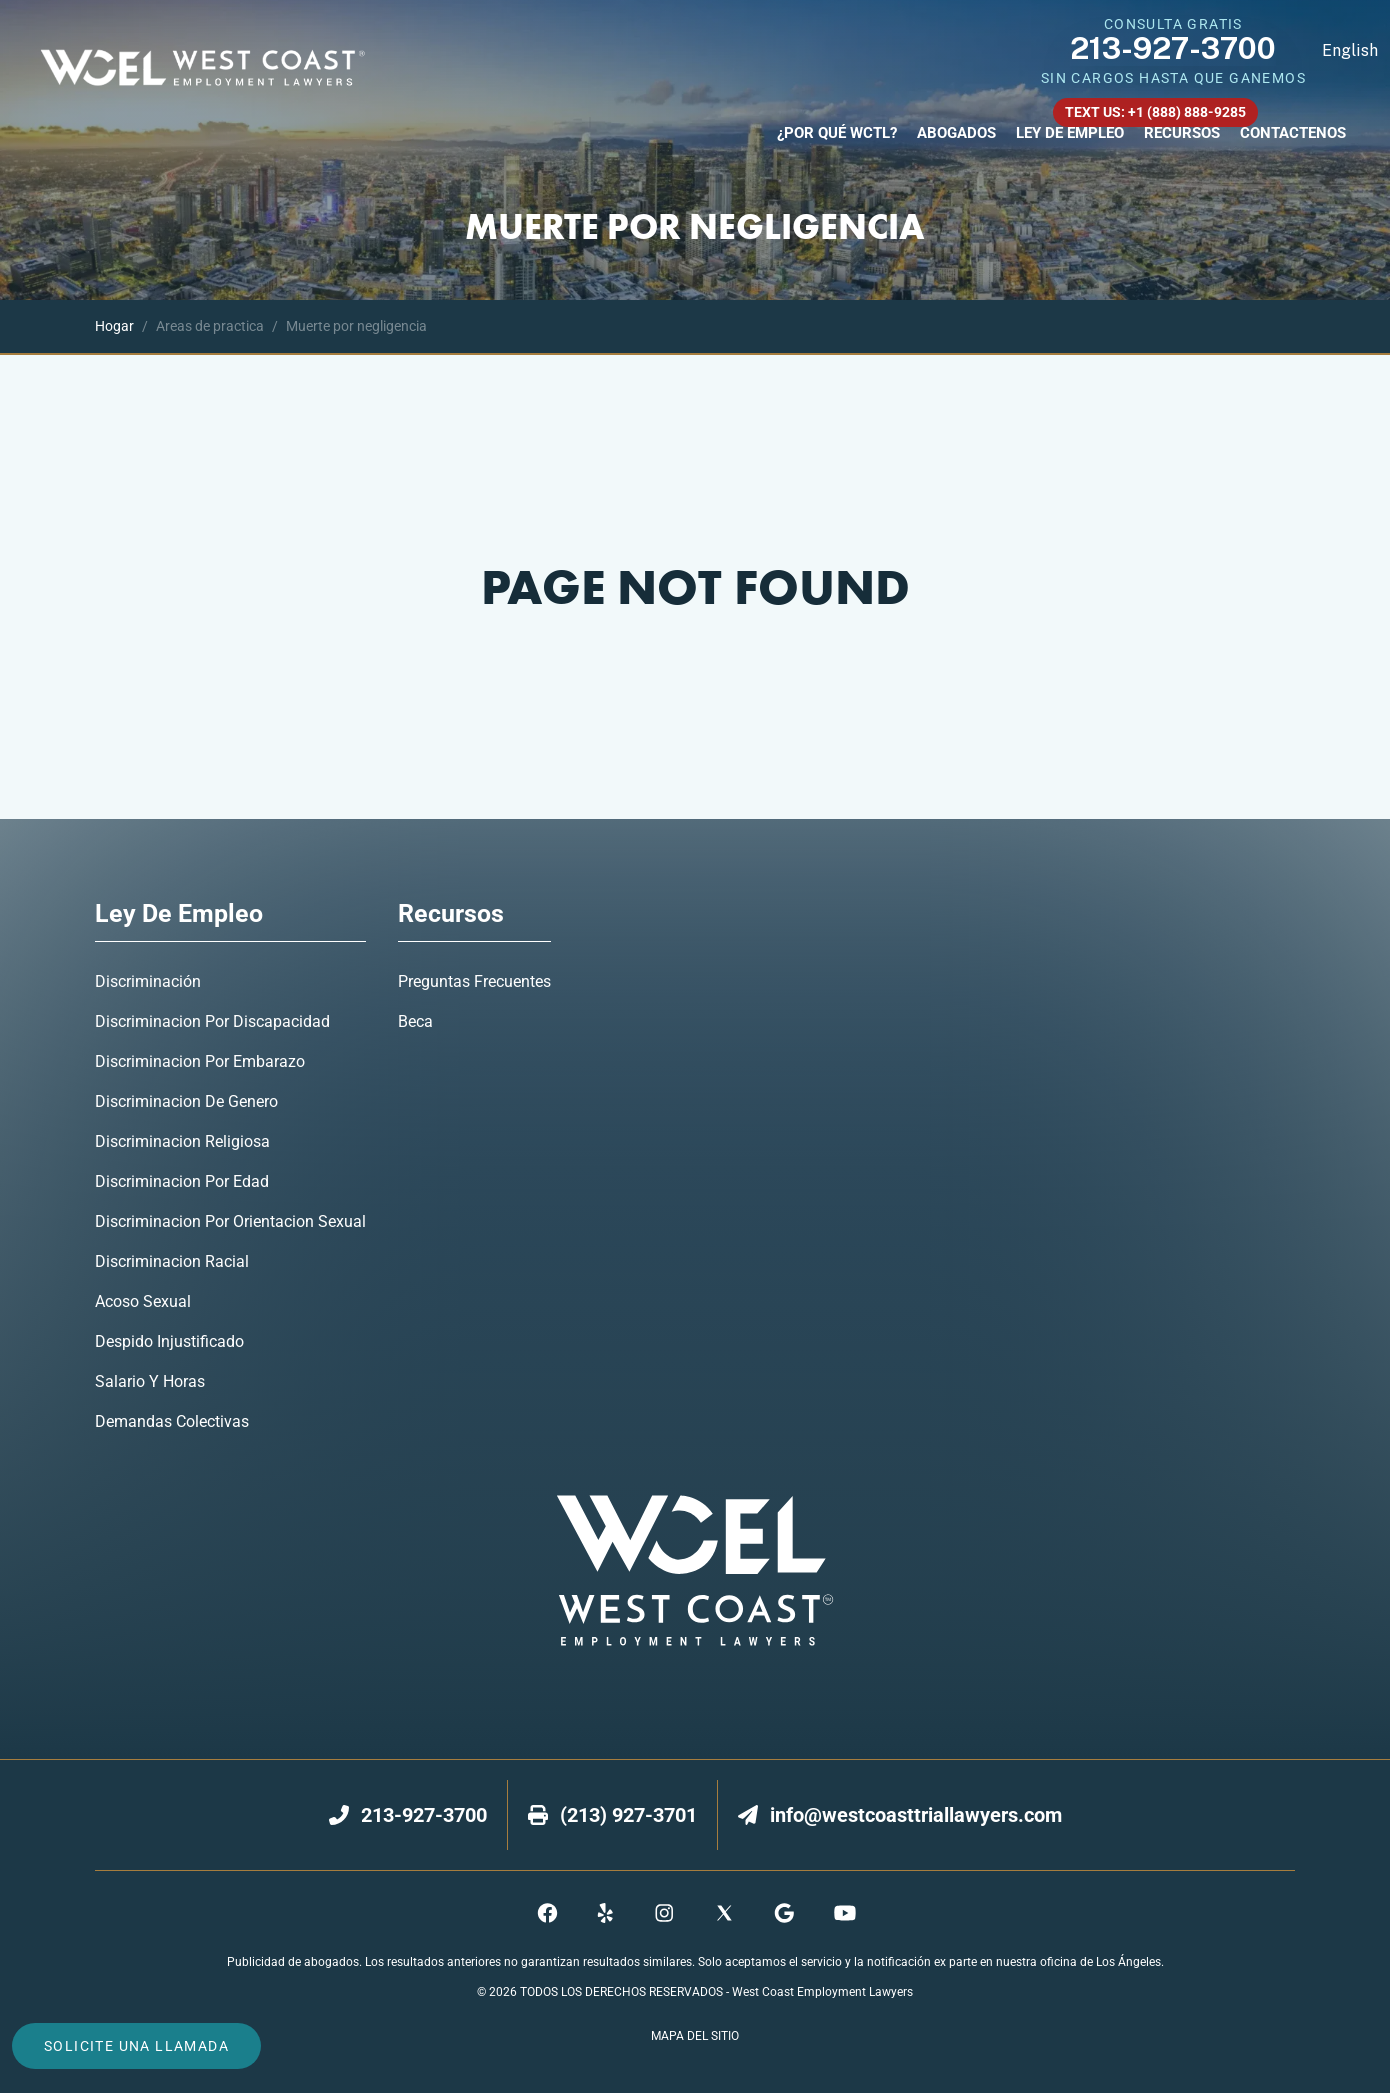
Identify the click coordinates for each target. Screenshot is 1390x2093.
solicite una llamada (136, 2046)
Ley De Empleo (1070, 133)
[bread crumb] (114, 326)
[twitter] (724, 1913)
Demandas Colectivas (172, 1421)
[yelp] (606, 1913)
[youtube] (842, 1913)
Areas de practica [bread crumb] (199, 326)
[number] (424, 1815)
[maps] (783, 1913)
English (1350, 50)
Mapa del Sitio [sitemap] (695, 2036)
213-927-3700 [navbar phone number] (1173, 48)
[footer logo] (695, 1570)
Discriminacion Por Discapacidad (212, 1021)
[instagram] (665, 1913)
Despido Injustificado (169, 1341)
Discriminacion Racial (172, 1261)
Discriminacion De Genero (186, 1101)
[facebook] (547, 1913)
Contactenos (1293, 133)
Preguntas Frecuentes (474, 981)
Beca (415, 1021)
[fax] (628, 1815)
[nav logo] (207, 70)
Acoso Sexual (143, 1301)
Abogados (956, 133)
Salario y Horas (150, 1381)
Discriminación (148, 981)
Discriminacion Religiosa (182, 1141)
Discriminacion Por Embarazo (200, 1061)
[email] (916, 1815)
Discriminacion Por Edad (182, 1181)
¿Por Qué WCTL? (837, 133)
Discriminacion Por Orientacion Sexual (230, 1221)
